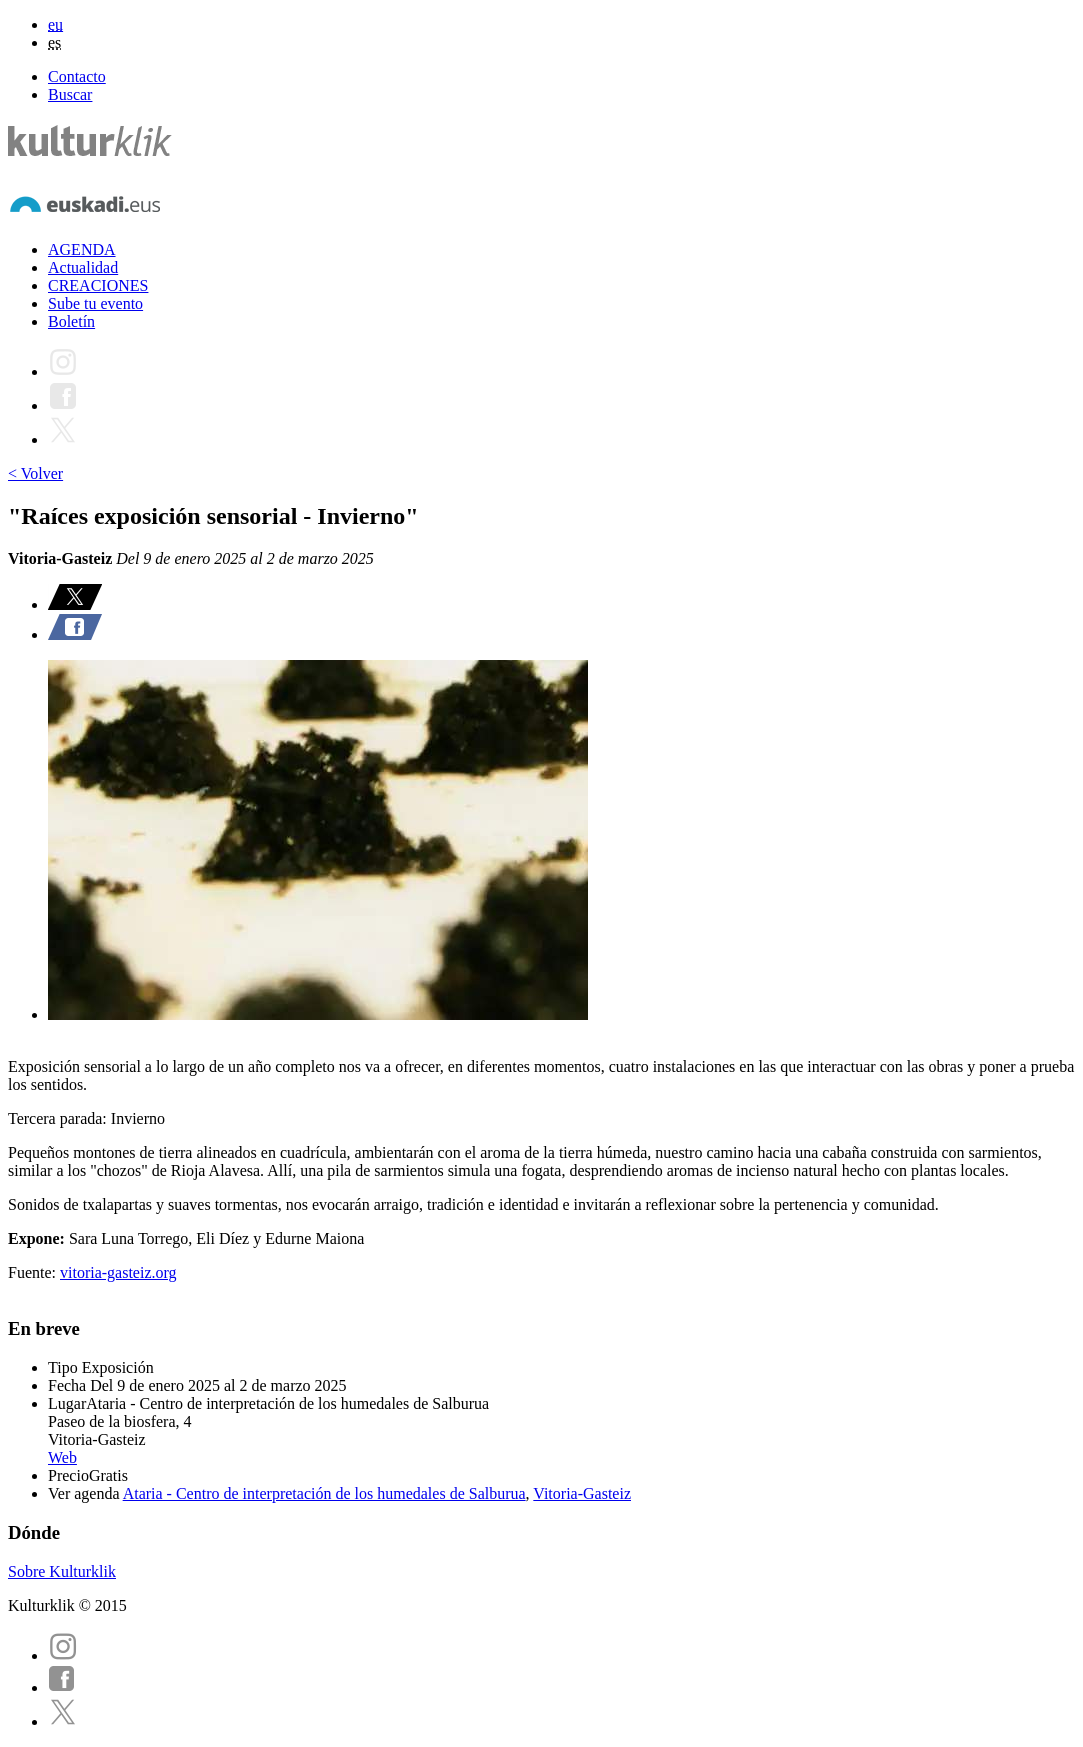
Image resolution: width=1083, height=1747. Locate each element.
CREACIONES (98, 285)
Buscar (70, 94)
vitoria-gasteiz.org (118, 1272)
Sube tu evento (95, 303)
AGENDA (82, 249)
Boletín (71, 321)
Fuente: (34, 1272)
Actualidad (83, 267)
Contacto (77, 76)
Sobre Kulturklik (62, 1571)
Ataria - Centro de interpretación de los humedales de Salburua (324, 1493)
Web (62, 1457)
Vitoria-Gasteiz (582, 1493)
